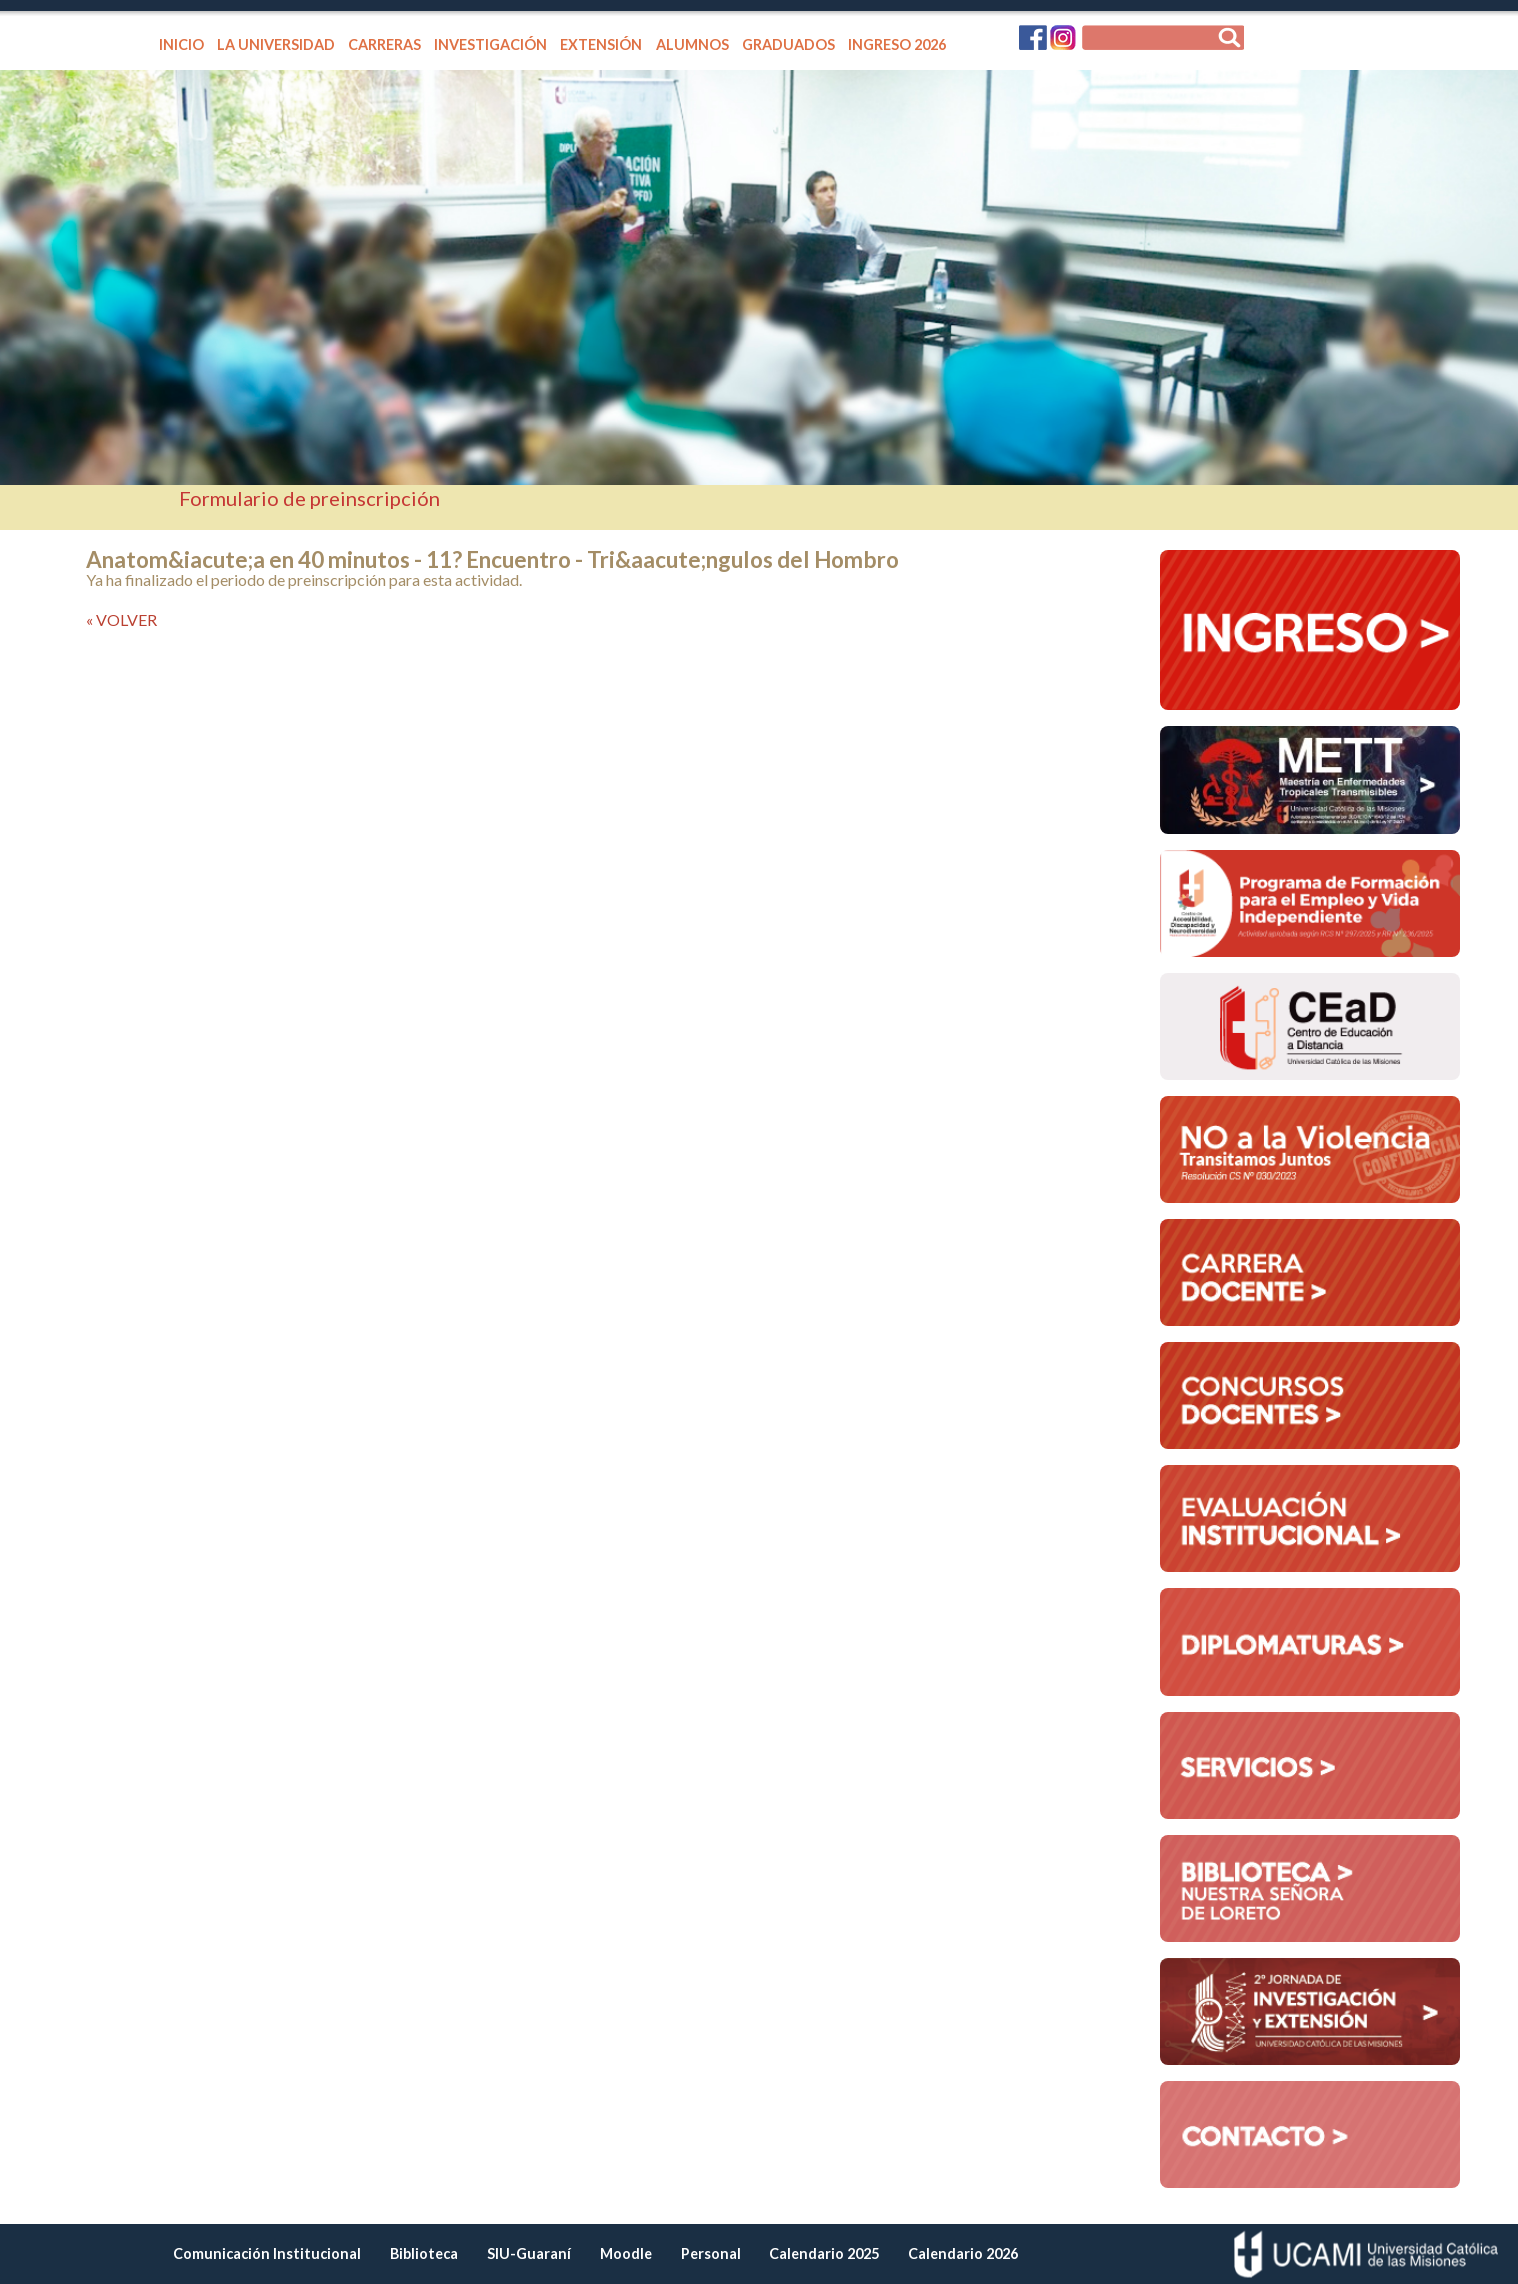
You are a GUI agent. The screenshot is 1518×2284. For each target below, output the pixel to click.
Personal (711, 2253)
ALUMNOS (692, 44)
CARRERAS (384, 44)
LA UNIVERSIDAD (276, 44)
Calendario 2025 (824, 2253)
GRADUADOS (788, 44)
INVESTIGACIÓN (490, 44)
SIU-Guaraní (529, 2253)
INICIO (181, 44)
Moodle (626, 2253)
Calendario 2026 (963, 2253)
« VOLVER (121, 619)
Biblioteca (424, 2253)
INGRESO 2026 (897, 44)
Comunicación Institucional (267, 2253)
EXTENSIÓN (601, 44)
